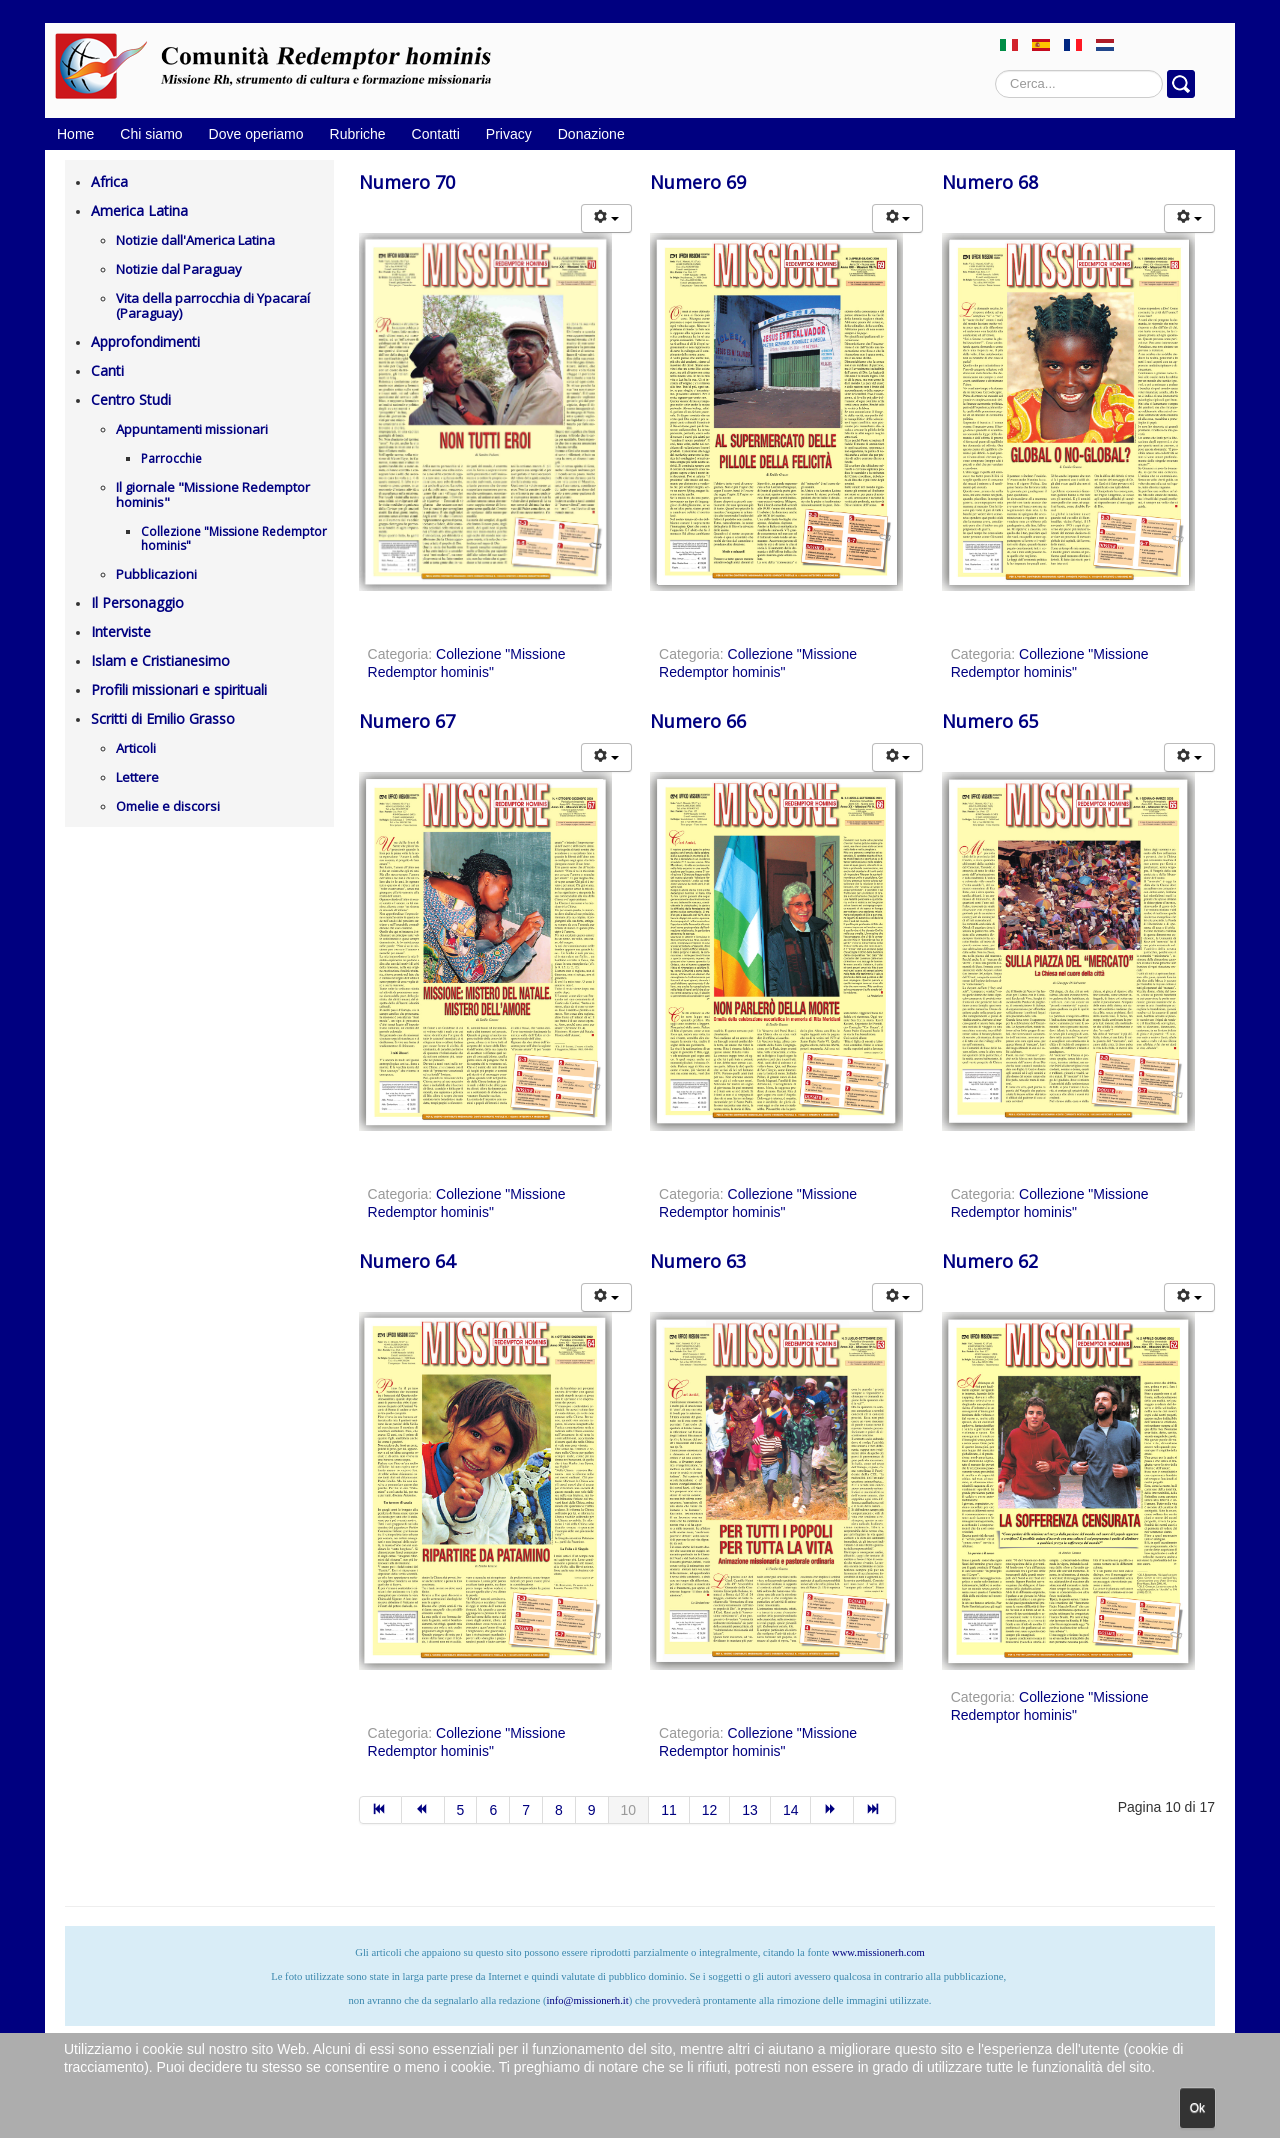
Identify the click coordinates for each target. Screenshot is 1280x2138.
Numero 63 (698, 1261)
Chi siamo (151, 134)
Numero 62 (990, 1261)
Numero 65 (990, 721)
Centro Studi (131, 399)
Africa (109, 181)
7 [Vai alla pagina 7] (526, 1810)
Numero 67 (407, 721)
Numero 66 (698, 721)
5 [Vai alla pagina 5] (461, 1810)
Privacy (509, 134)
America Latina (139, 210)
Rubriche (358, 134)
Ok (1197, 2108)
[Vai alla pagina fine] (875, 1810)
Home (75, 134)
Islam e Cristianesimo (160, 660)
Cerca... (995, 70)
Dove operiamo (256, 134)
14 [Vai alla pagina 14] (791, 1810)
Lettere (137, 777)
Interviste (121, 631)
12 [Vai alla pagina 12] (710, 1810)
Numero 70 (407, 182)
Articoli (136, 748)
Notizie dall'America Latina (195, 240)
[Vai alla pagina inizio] (381, 1810)
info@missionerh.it (587, 2000)
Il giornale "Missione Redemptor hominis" (213, 494)
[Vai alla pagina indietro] (423, 1810)
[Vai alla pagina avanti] (832, 1810)
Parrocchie (171, 458)
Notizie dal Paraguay (179, 269)
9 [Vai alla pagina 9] (592, 1810)
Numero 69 (698, 182)
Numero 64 (407, 1261)
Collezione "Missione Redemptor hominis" (234, 538)
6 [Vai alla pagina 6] (493, 1810)
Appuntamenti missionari (192, 429)
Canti (107, 370)
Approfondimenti (145, 341)
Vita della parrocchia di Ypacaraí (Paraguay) (213, 305)
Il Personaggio (137, 602)
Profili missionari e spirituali (179, 689)
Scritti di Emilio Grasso (163, 718)
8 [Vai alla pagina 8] (559, 1810)
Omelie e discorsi (168, 806)
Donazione (591, 134)
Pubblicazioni (156, 574)
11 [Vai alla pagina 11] (669, 1810)
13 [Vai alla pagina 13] (750, 1810)
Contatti (436, 134)
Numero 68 (990, 182)
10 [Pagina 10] (629, 1810)
